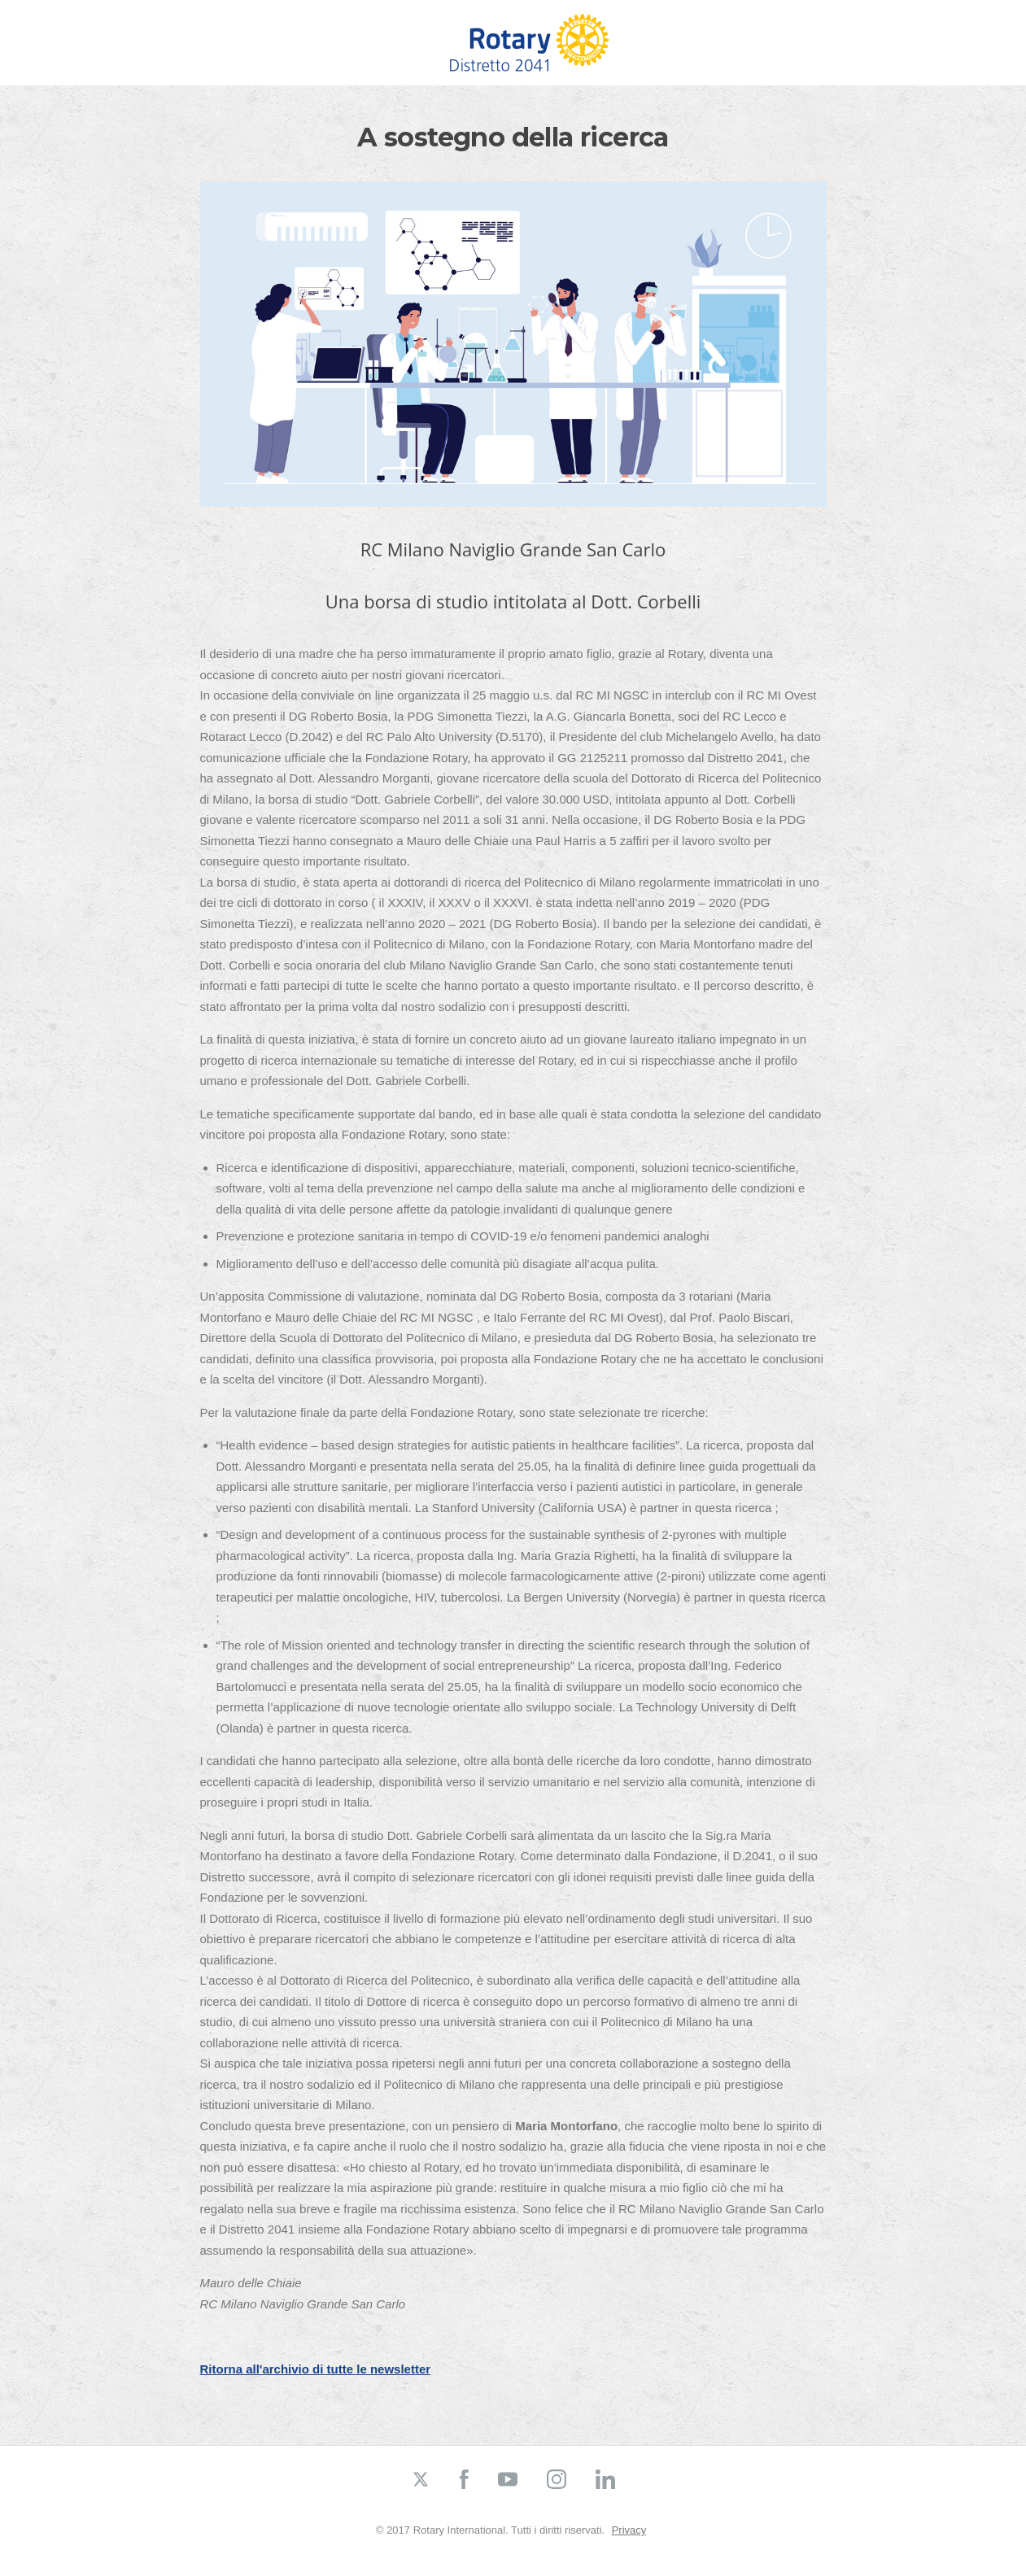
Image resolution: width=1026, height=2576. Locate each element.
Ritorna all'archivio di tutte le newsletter (315, 2369)
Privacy (629, 2530)
